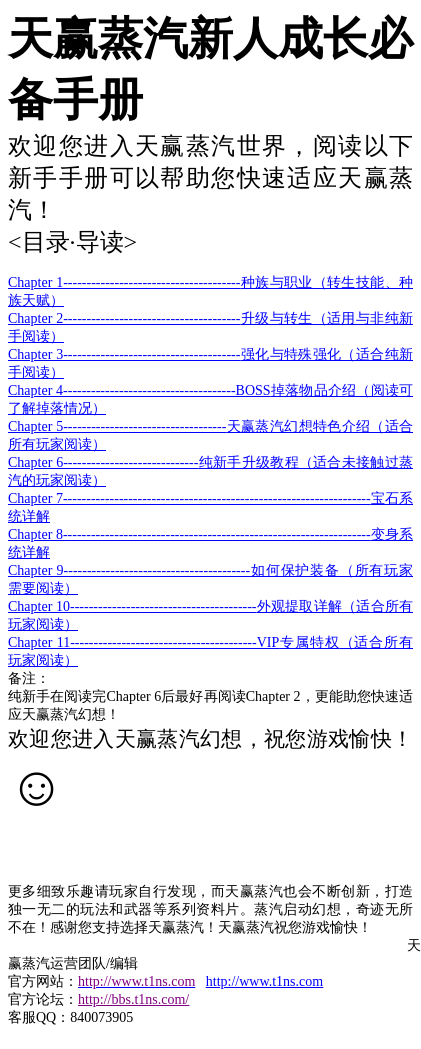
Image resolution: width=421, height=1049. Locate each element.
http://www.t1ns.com (264, 981)
